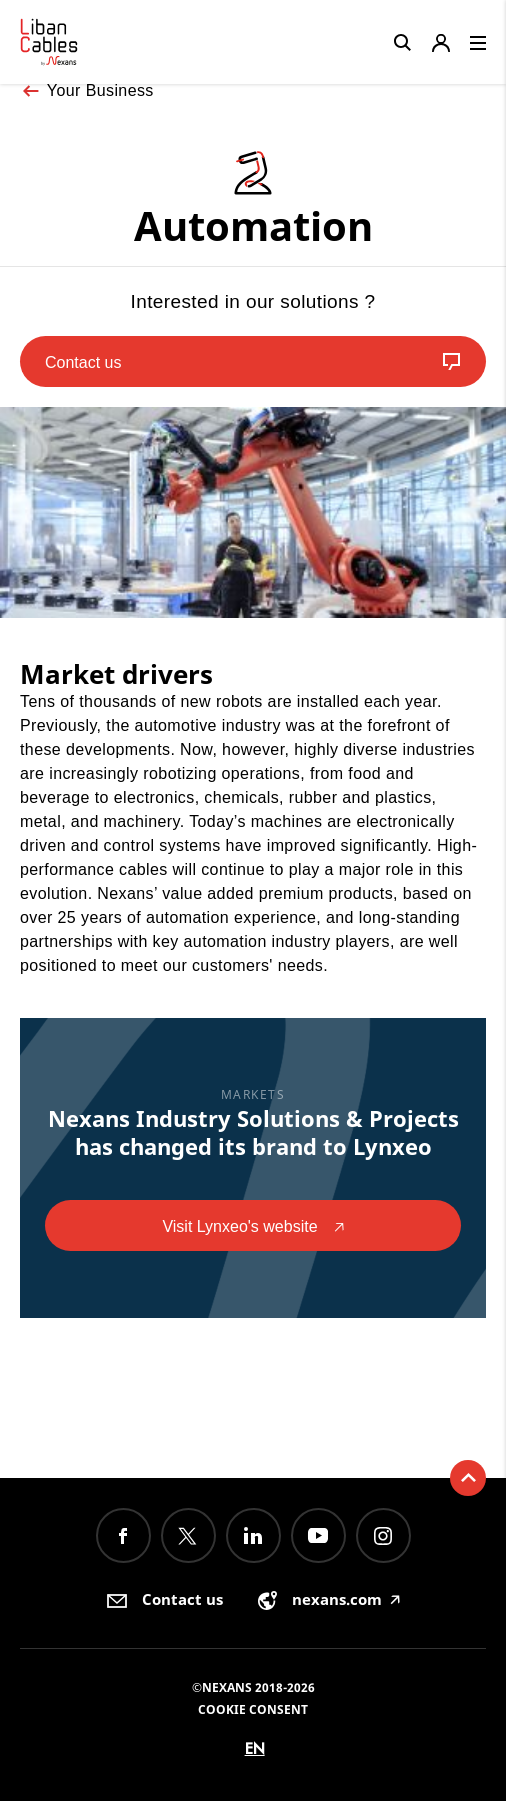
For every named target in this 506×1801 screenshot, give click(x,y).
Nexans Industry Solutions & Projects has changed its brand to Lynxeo (253, 1132)
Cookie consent (253, 1709)
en (255, 1748)
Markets (253, 1094)
